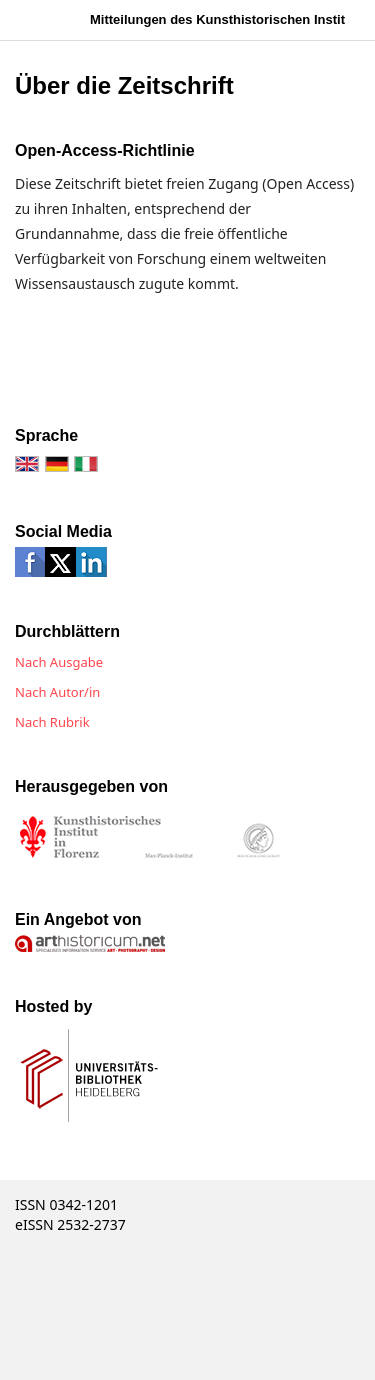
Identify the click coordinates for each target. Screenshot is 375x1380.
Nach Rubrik (52, 722)
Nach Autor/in (57, 692)
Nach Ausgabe (59, 662)
